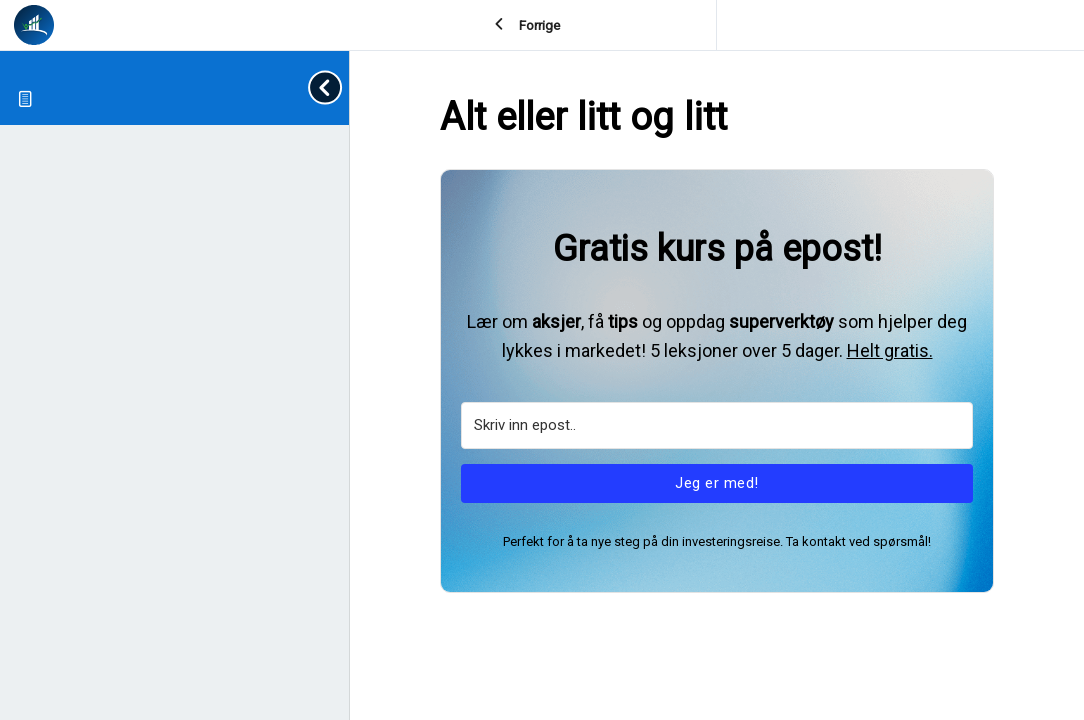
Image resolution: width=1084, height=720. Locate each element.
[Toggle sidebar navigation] (329, 87)
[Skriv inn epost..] (717, 425)
